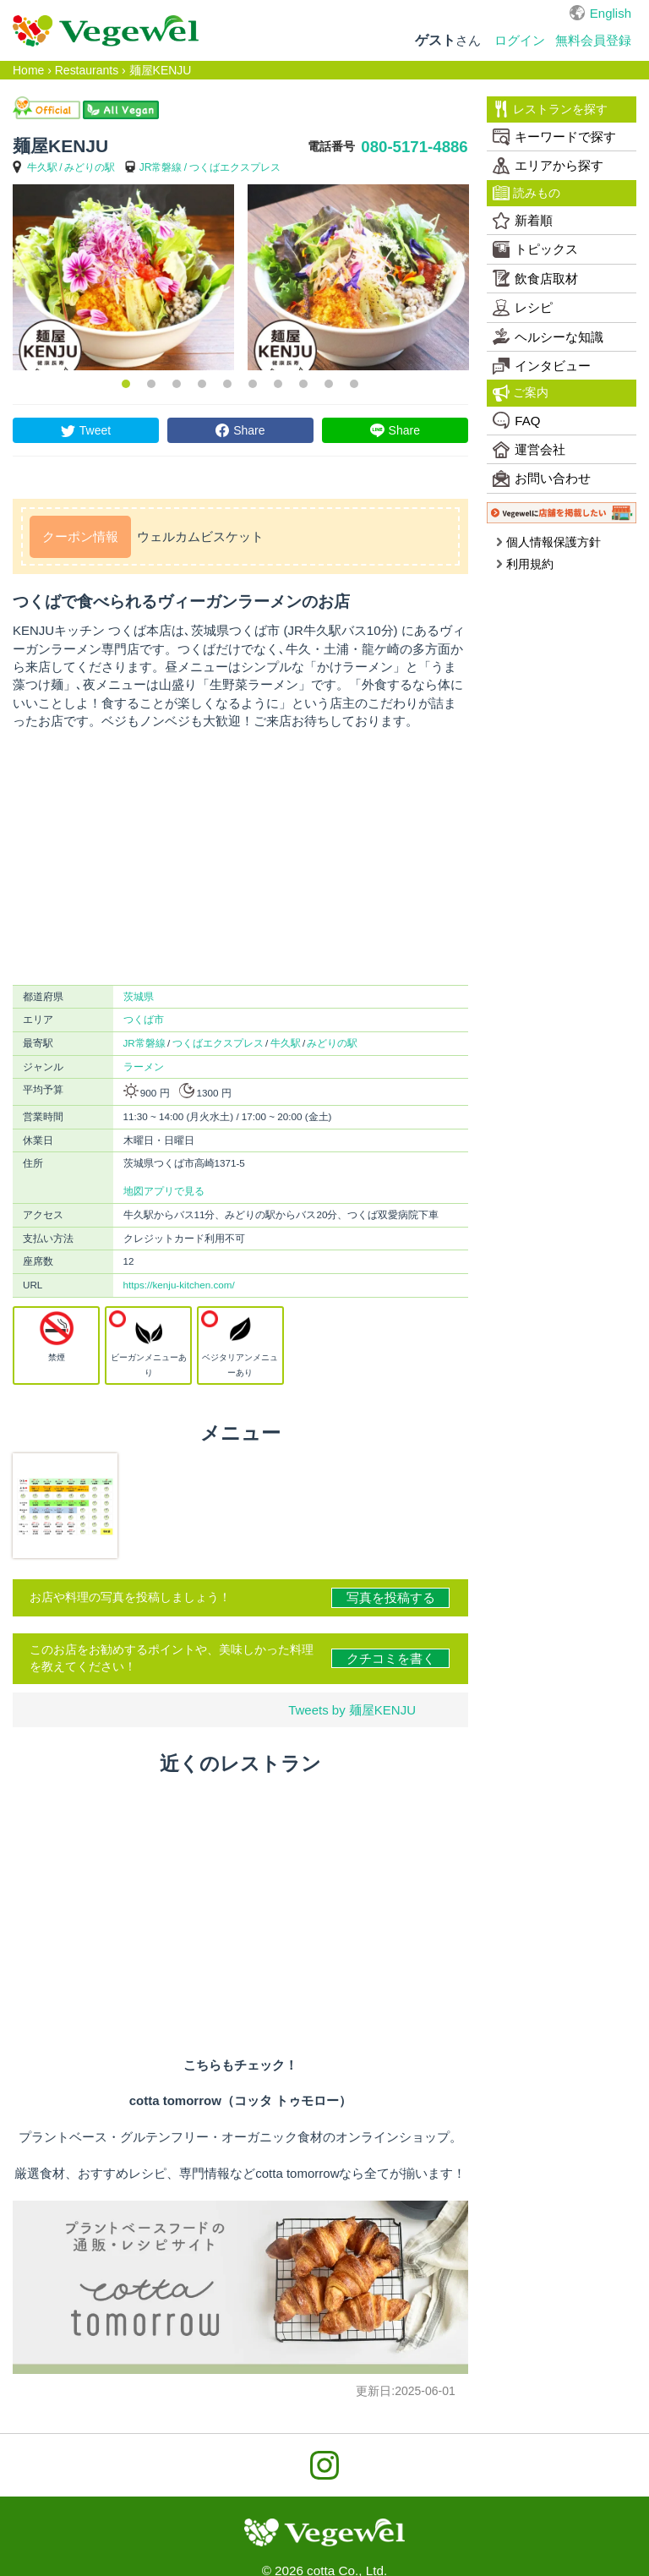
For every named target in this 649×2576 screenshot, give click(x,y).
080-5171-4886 (414, 147)
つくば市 (143, 1019)
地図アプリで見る (164, 1190)
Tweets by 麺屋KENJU (352, 1710)
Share (249, 430)
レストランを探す (550, 109)
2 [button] (151, 384)
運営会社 (529, 449)
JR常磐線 (161, 167)
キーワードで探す (554, 137)
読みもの (526, 192)
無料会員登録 (593, 40)
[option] (123, 277)
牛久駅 (42, 167)
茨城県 (138, 996)
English (610, 13)
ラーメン (143, 1066)
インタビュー (542, 366)
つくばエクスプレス (235, 167)
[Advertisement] (240, 857)
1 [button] (126, 384)
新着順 (523, 220)
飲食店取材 (535, 278)
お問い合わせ (542, 478)
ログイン (519, 40)
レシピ (523, 307)
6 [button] (252, 384)
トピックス (535, 249)
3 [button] (176, 384)
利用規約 (524, 564)
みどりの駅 (89, 167)
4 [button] (202, 384)
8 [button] (303, 384)
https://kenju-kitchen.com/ (179, 1284)
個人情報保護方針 (548, 542)
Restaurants (86, 70)
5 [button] (227, 384)
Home (28, 70)
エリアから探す (548, 165)
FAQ (516, 420)
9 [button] (328, 384)
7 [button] (278, 384)
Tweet (95, 430)
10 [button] (354, 384)
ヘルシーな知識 (548, 336)
